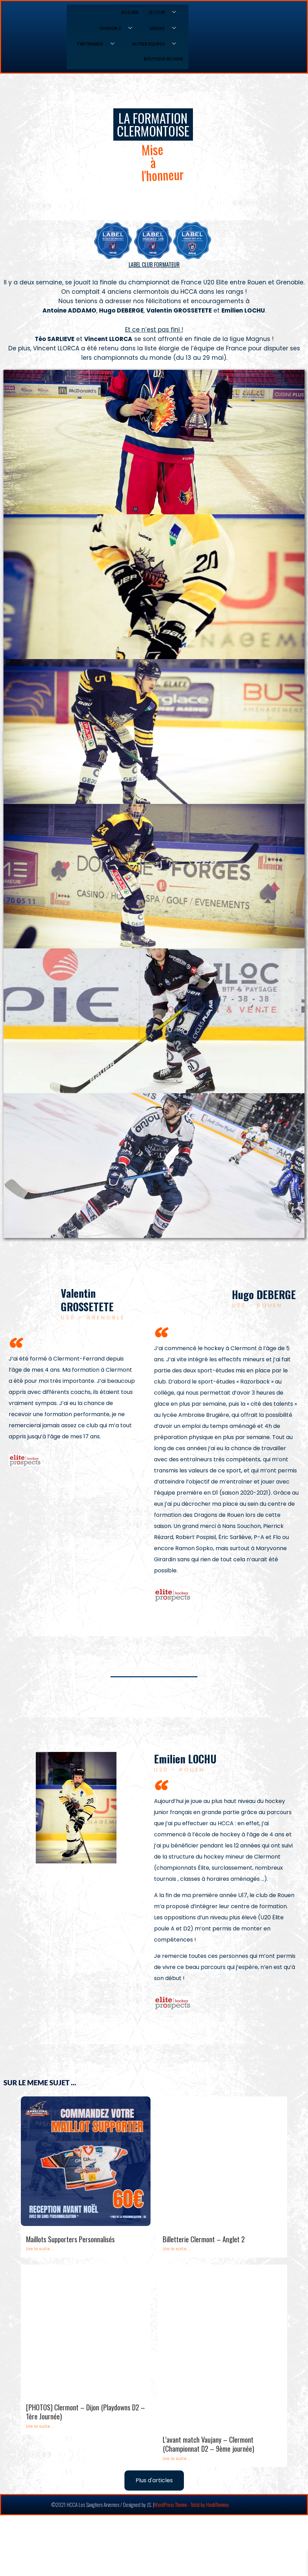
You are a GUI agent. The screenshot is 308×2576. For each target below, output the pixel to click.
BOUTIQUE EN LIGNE (163, 59)
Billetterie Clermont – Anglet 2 (204, 2239)
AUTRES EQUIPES (156, 44)
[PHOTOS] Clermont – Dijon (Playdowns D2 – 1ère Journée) (85, 2412)
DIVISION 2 (118, 28)
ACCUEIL (130, 12)
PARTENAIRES (98, 44)
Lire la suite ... (40, 2249)
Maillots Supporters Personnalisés (70, 2239)
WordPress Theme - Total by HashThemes (191, 2504)
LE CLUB (165, 12)
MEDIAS (165, 28)
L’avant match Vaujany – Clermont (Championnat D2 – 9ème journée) (208, 2444)
